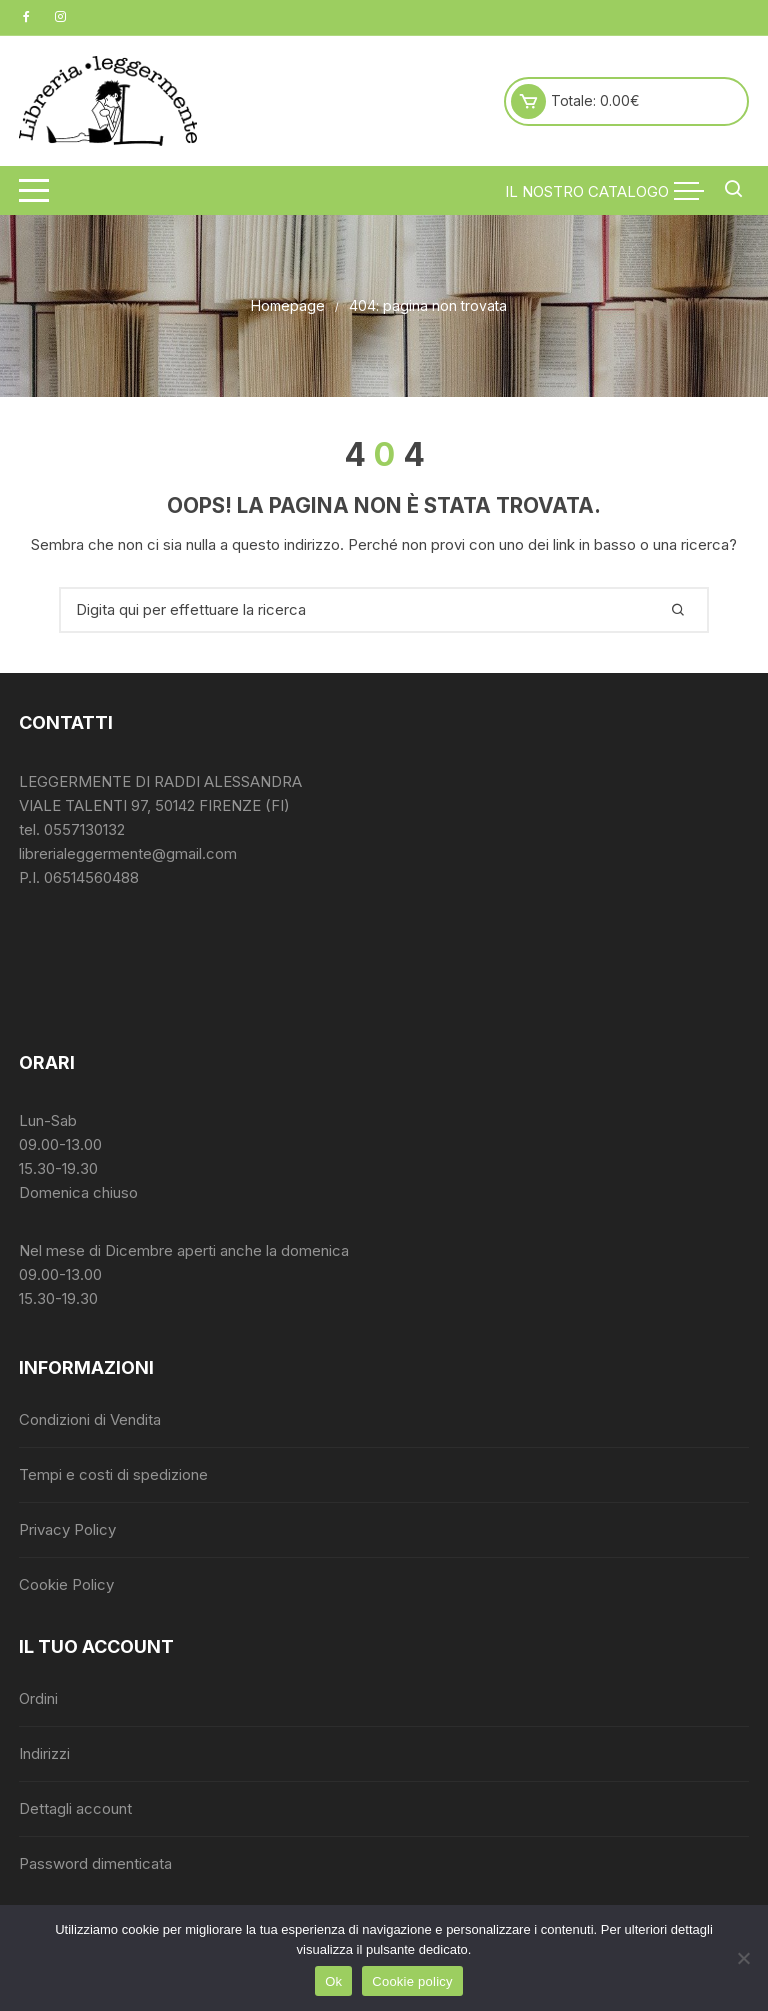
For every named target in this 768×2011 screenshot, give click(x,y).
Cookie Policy (66, 1584)
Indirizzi (44, 1753)
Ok (333, 1981)
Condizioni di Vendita (90, 1419)
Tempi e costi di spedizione (113, 1474)
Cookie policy (412, 1981)
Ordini (38, 1698)
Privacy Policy (67, 1529)
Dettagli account (75, 1808)
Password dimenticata (95, 1863)
